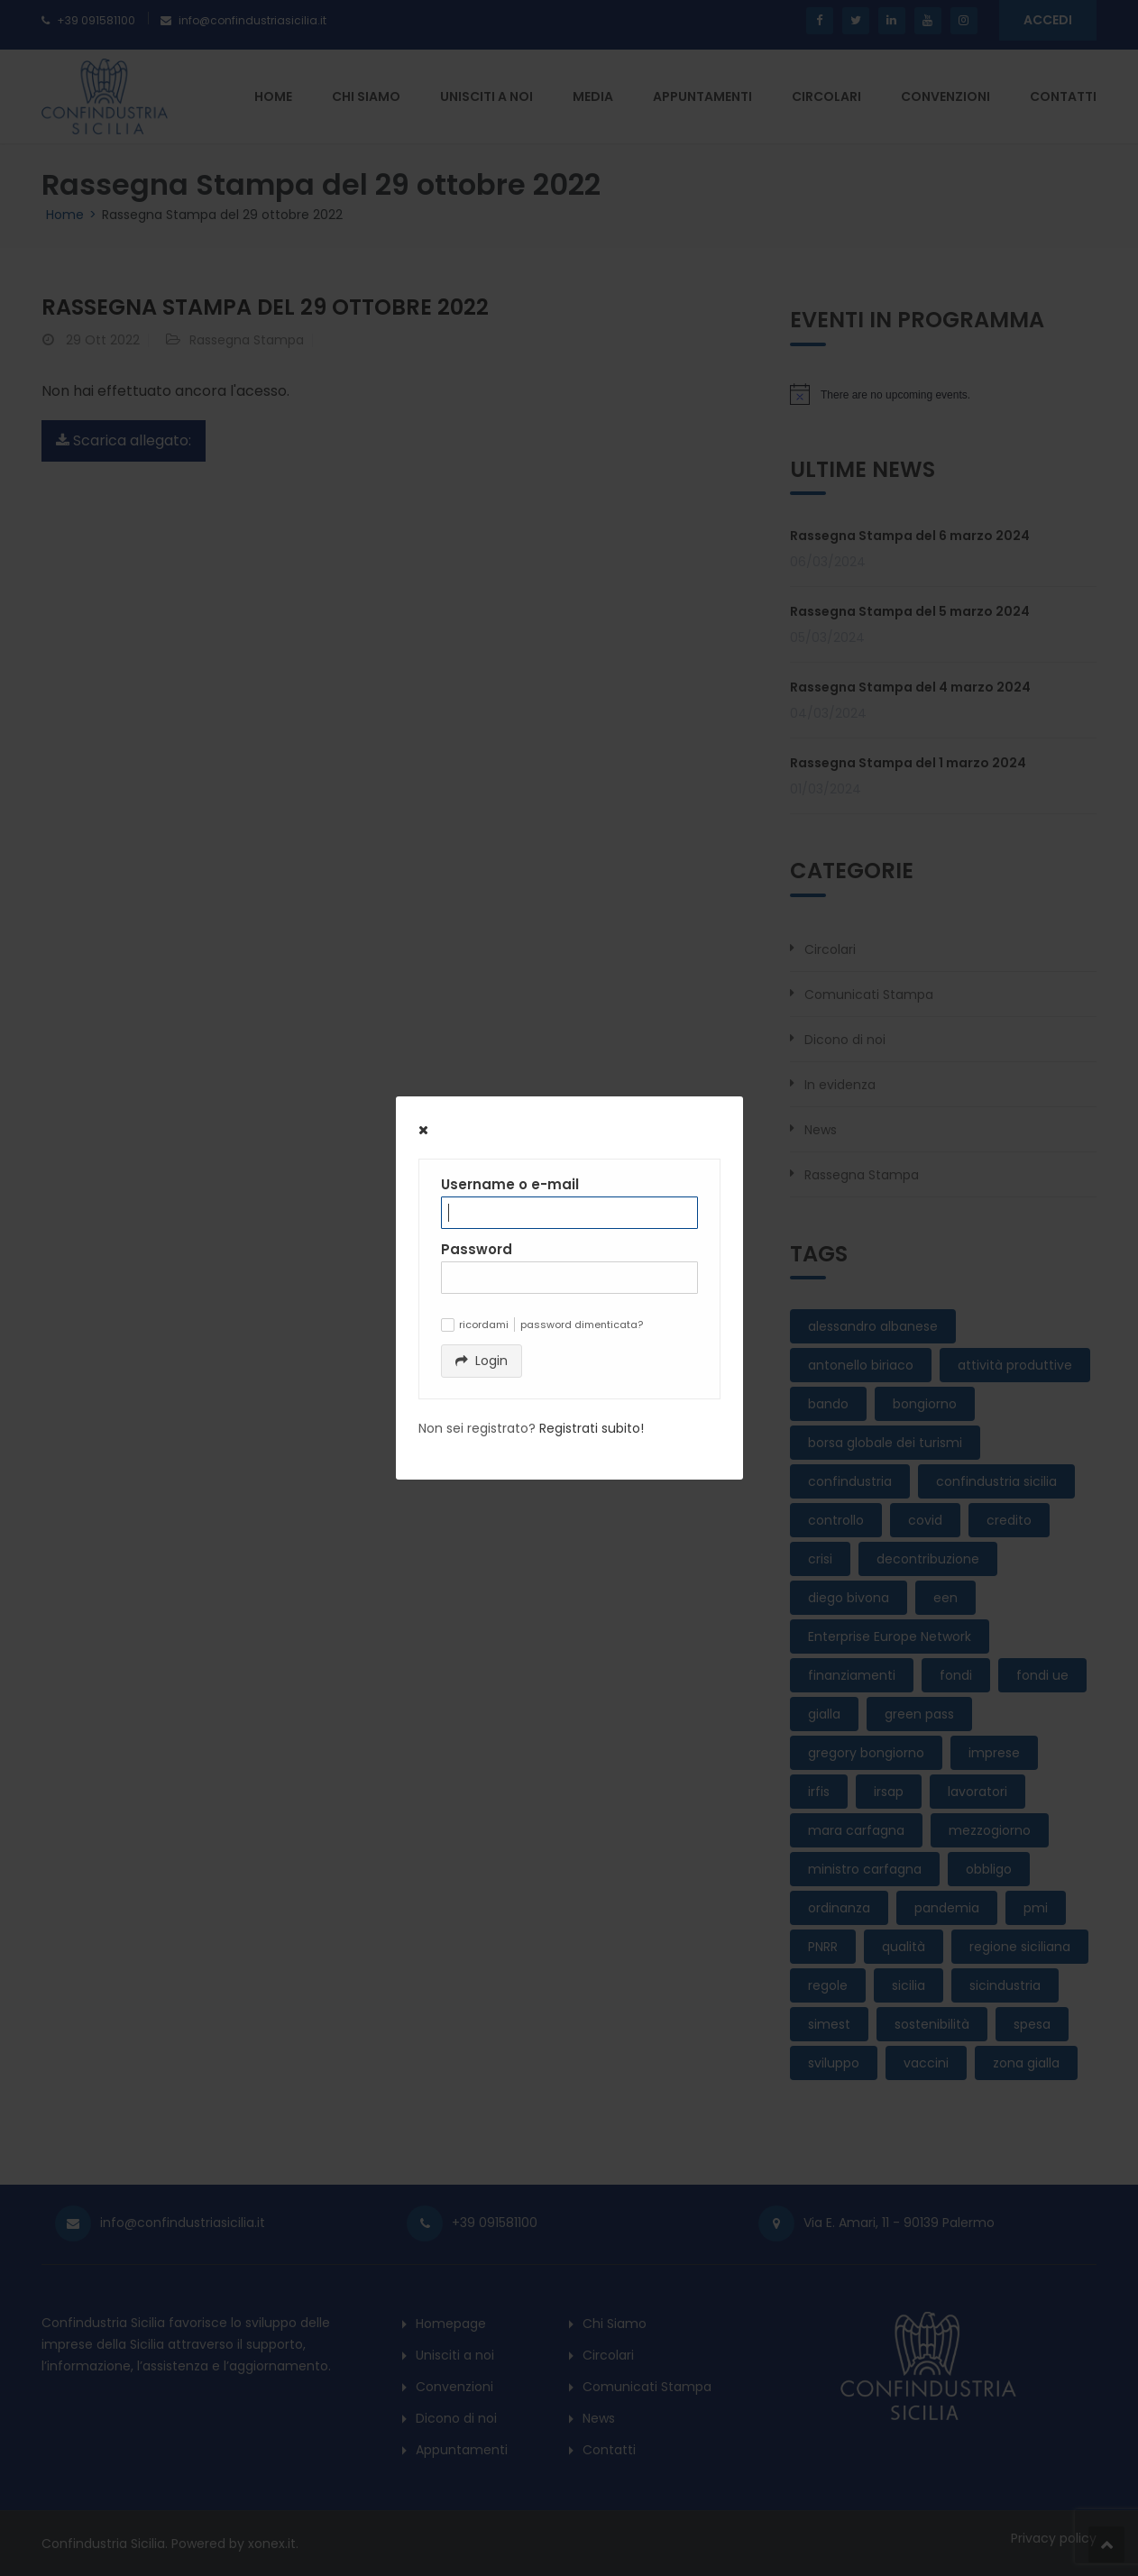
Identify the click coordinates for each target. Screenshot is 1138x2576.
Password (476, 1249)
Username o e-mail (510, 1184)
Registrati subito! (591, 1428)
